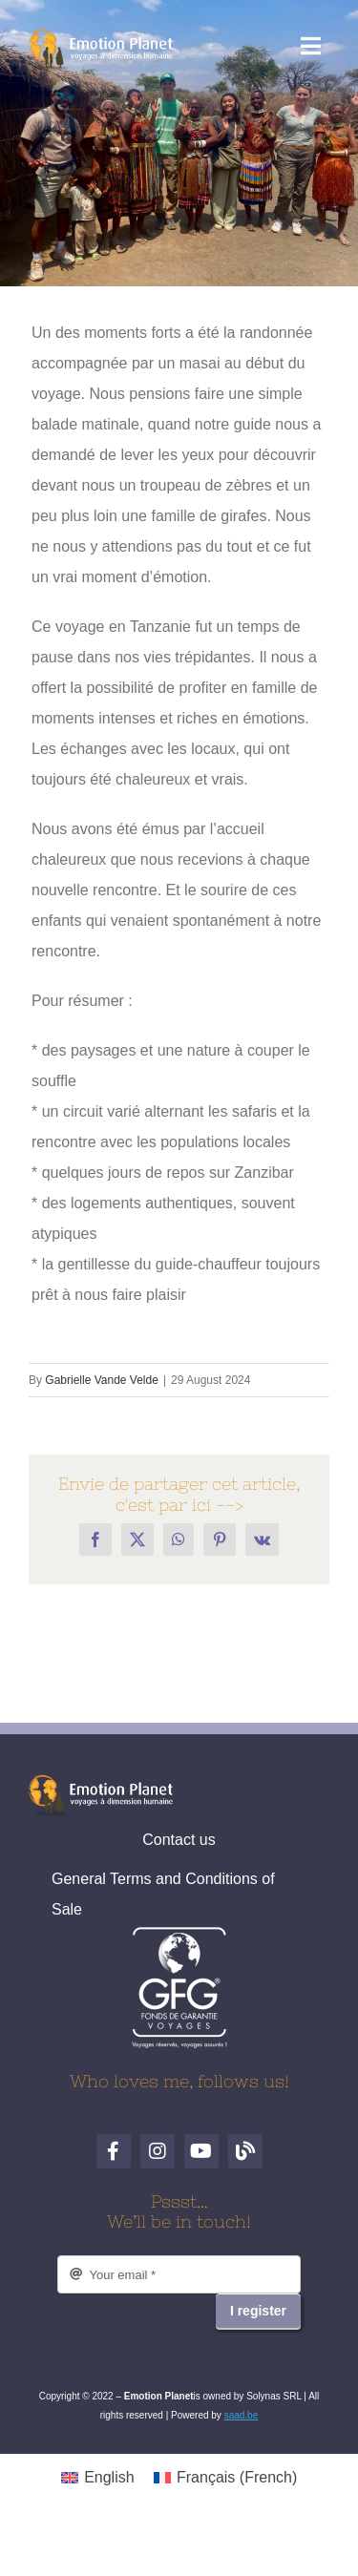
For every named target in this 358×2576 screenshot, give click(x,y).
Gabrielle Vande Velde (101, 1380)
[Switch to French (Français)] (225, 2477)
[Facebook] (113, 2151)
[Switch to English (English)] (98, 2477)
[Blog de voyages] (245, 2151)
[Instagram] (157, 2151)
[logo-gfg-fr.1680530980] (179, 1933)
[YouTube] (201, 2151)
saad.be (241, 2415)
